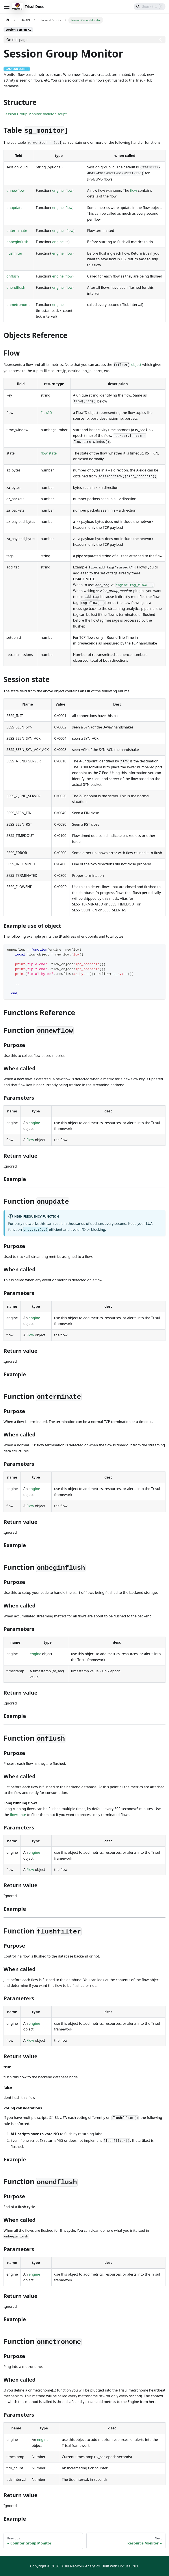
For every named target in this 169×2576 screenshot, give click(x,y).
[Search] (149, 6)
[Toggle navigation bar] (7, 6)
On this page (17, 39)
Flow (30, 1139)
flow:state (18, 1814)
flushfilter (14, 253)
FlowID (46, 412)
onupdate (14, 207)
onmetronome (18, 304)
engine (58, 190)
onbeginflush (17, 241)
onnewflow (15, 190)
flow (68, 190)
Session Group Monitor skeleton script (35, 114)
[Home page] (8, 20)
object (136, 364)
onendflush (15, 287)
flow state (49, 453)
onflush (12, 276)
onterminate (16, 230)
